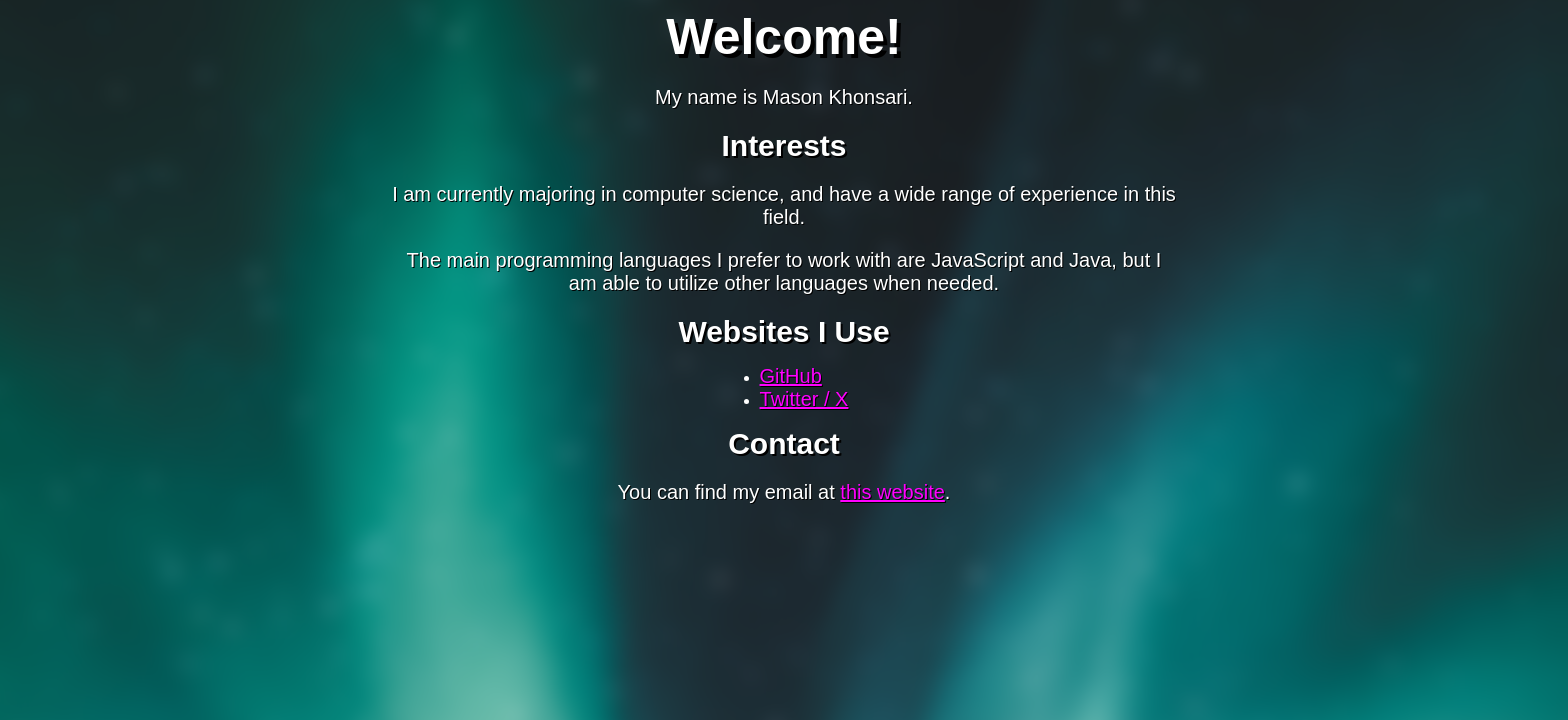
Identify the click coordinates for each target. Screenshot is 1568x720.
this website (892, 492)
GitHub (791, 376)
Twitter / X (804, 399)
